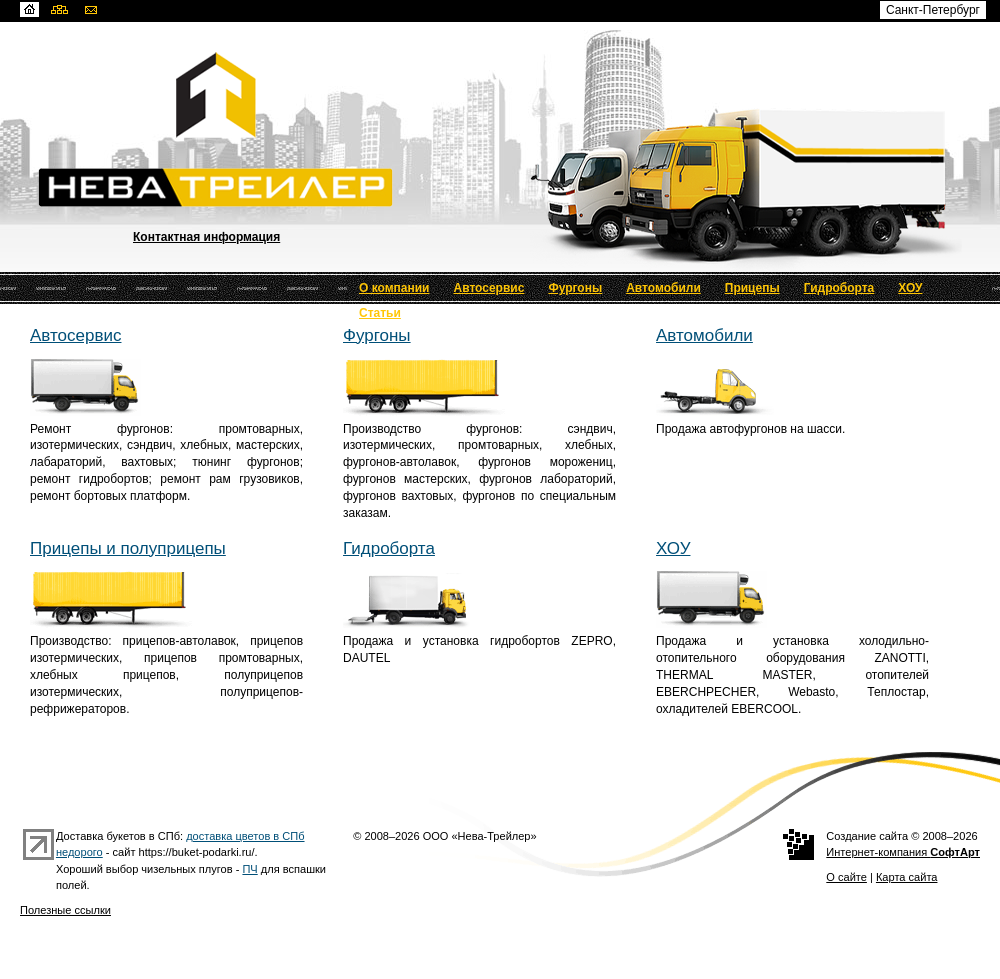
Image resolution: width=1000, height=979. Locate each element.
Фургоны (575, 288)
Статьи (380, 313)
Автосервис (489, 288)
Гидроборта (839, 288)
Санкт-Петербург (933, 10)
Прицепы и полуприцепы (128, 548)
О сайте (846, 877)
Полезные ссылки (65, 910)
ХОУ (910, 288)
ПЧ (249, 869)
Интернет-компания (903, 852)
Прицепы (752, 288)
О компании (394, 288)
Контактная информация (206, 237)
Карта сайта (907, 877)
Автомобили (663, 288)
